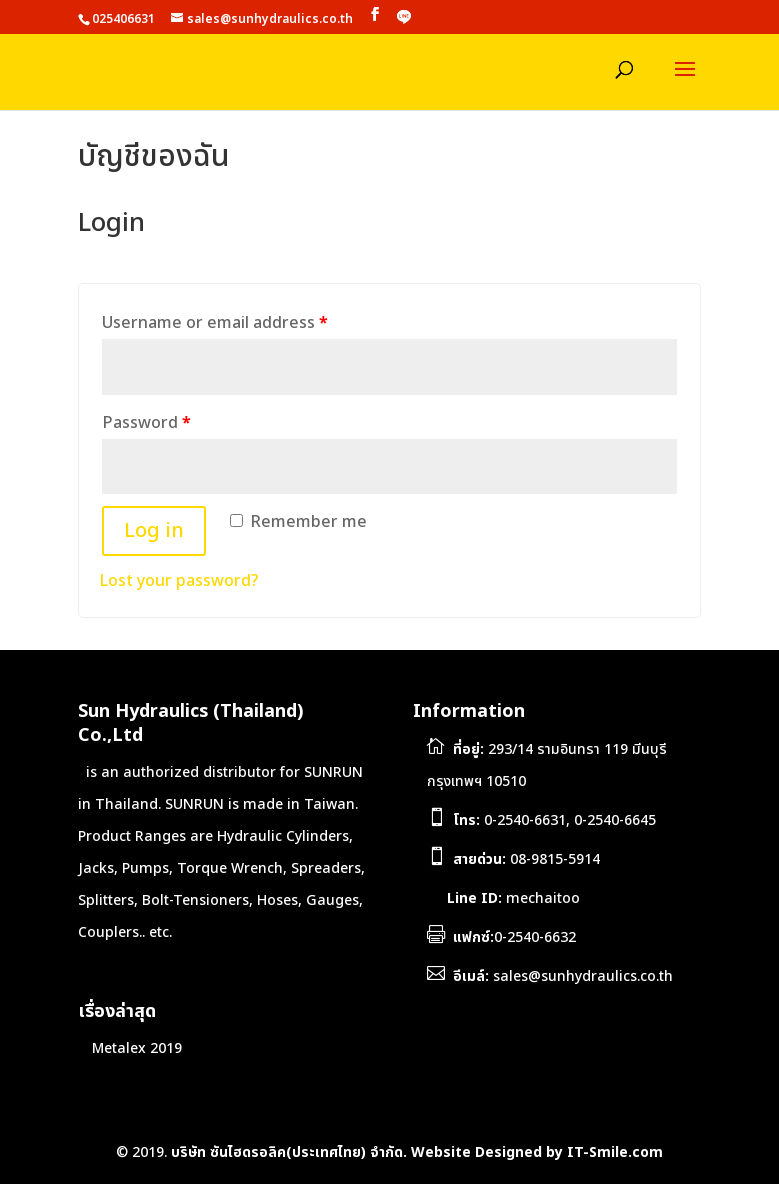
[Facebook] (375, 15)
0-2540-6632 (514, 937)
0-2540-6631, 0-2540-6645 (554, 820)
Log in (154, 531)
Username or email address (215, 323)
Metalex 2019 (137, 1048)
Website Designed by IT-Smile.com (537, 1152)
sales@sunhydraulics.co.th (563, 976)
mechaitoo (511, 898)
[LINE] (404, 17)
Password (146, 423)
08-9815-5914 (526, 859)
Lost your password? (179, 581)
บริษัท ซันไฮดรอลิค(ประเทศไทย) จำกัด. (289, 1152)
